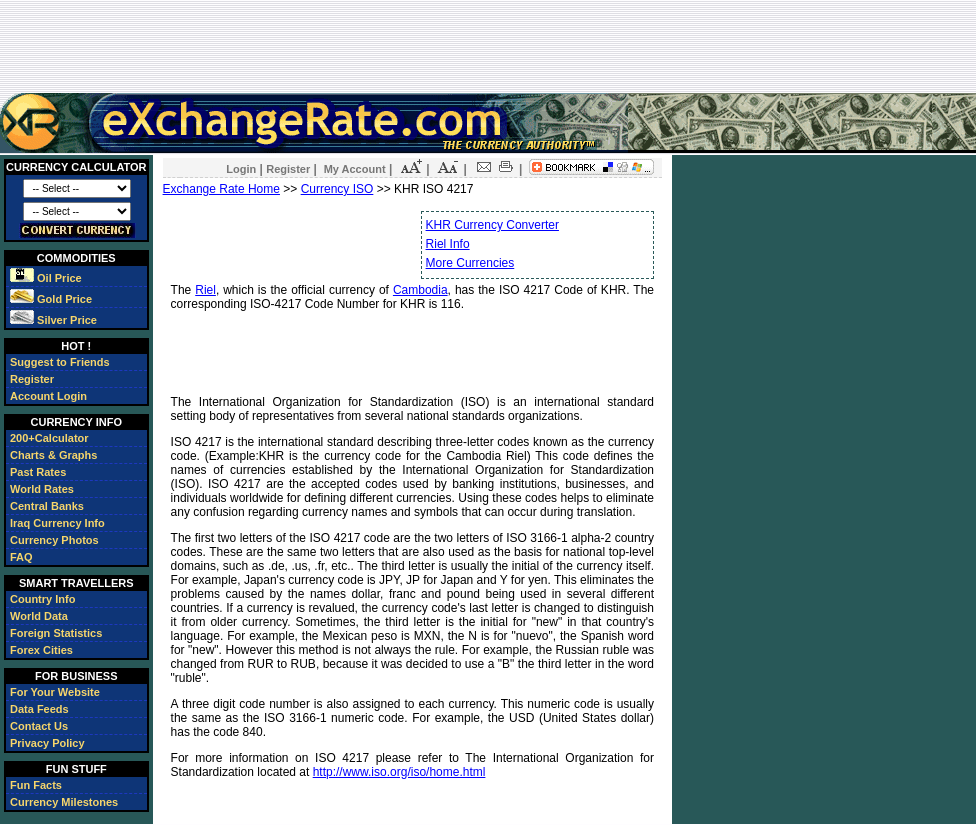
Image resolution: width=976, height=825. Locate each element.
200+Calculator (49, 438)
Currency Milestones (64, 802)
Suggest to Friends (60, 362)
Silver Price (53, 320)
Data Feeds (39, 709)
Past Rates (38, 472)
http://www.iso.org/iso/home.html (399, 772)
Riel (205, 290)
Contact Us (39, 726)
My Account (355, 169)
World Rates (42, 489)
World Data (39, 616)
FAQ (21, 557)
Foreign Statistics (56, 633)
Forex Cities (41, 650)
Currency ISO (337, 189)
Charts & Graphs (53, 455)
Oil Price (46, 278)
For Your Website (55, 692)
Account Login (48, 396)
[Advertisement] (488, 46)
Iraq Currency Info (57, 523)
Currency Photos (54, 540)
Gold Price (51, 299)
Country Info (42, 599)
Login (241, 169)
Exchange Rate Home (221, 189)
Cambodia (420, 290)
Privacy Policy (47, 743)
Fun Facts (36, 785)
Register (32, 379)
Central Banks (47, 506)
